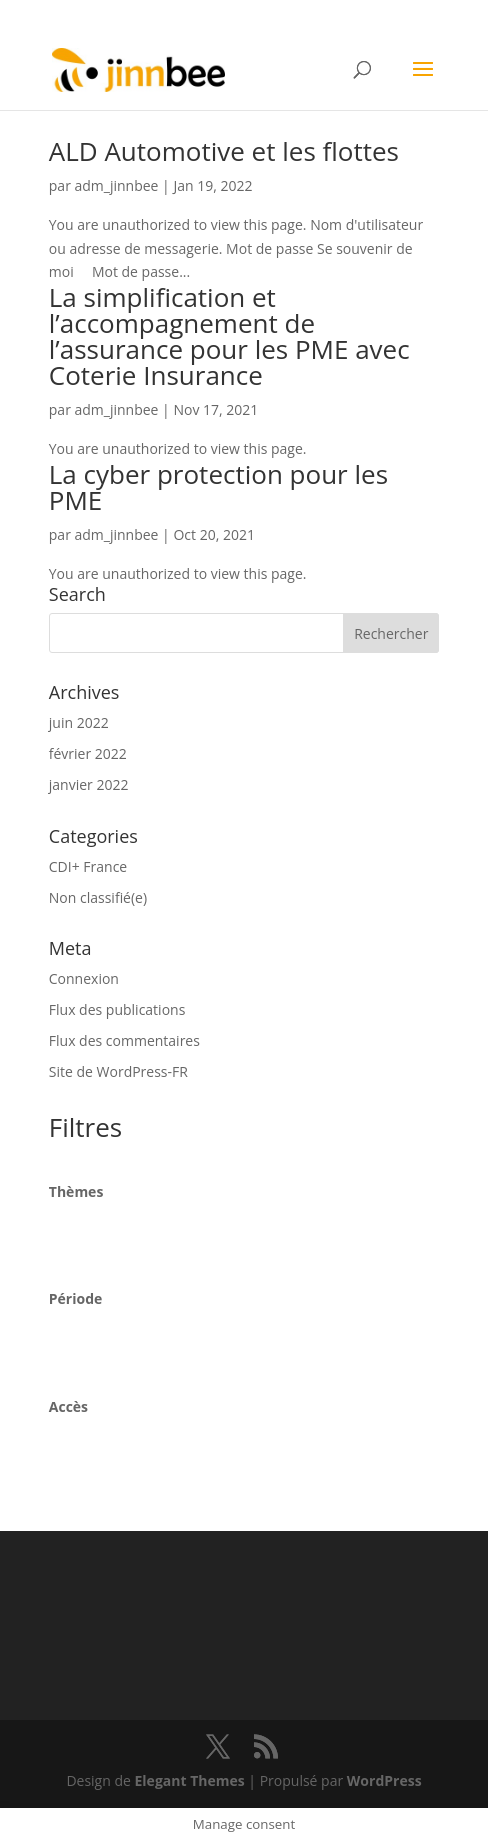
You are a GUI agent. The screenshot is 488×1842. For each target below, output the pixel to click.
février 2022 (88, 753)
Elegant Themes (190, 1780)
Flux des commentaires (124, 1040)
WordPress (384, 1780)
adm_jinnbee (117, 185)
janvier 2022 (89, 784)
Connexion (84, 978)
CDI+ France (88, 866)
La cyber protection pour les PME (218, 487)
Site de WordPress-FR (118, 1071)
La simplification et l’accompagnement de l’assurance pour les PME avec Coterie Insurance (229, 336)
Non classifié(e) (98, 897)
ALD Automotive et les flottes (224, 151)
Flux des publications (117, 1009)
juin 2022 (79, 722)
